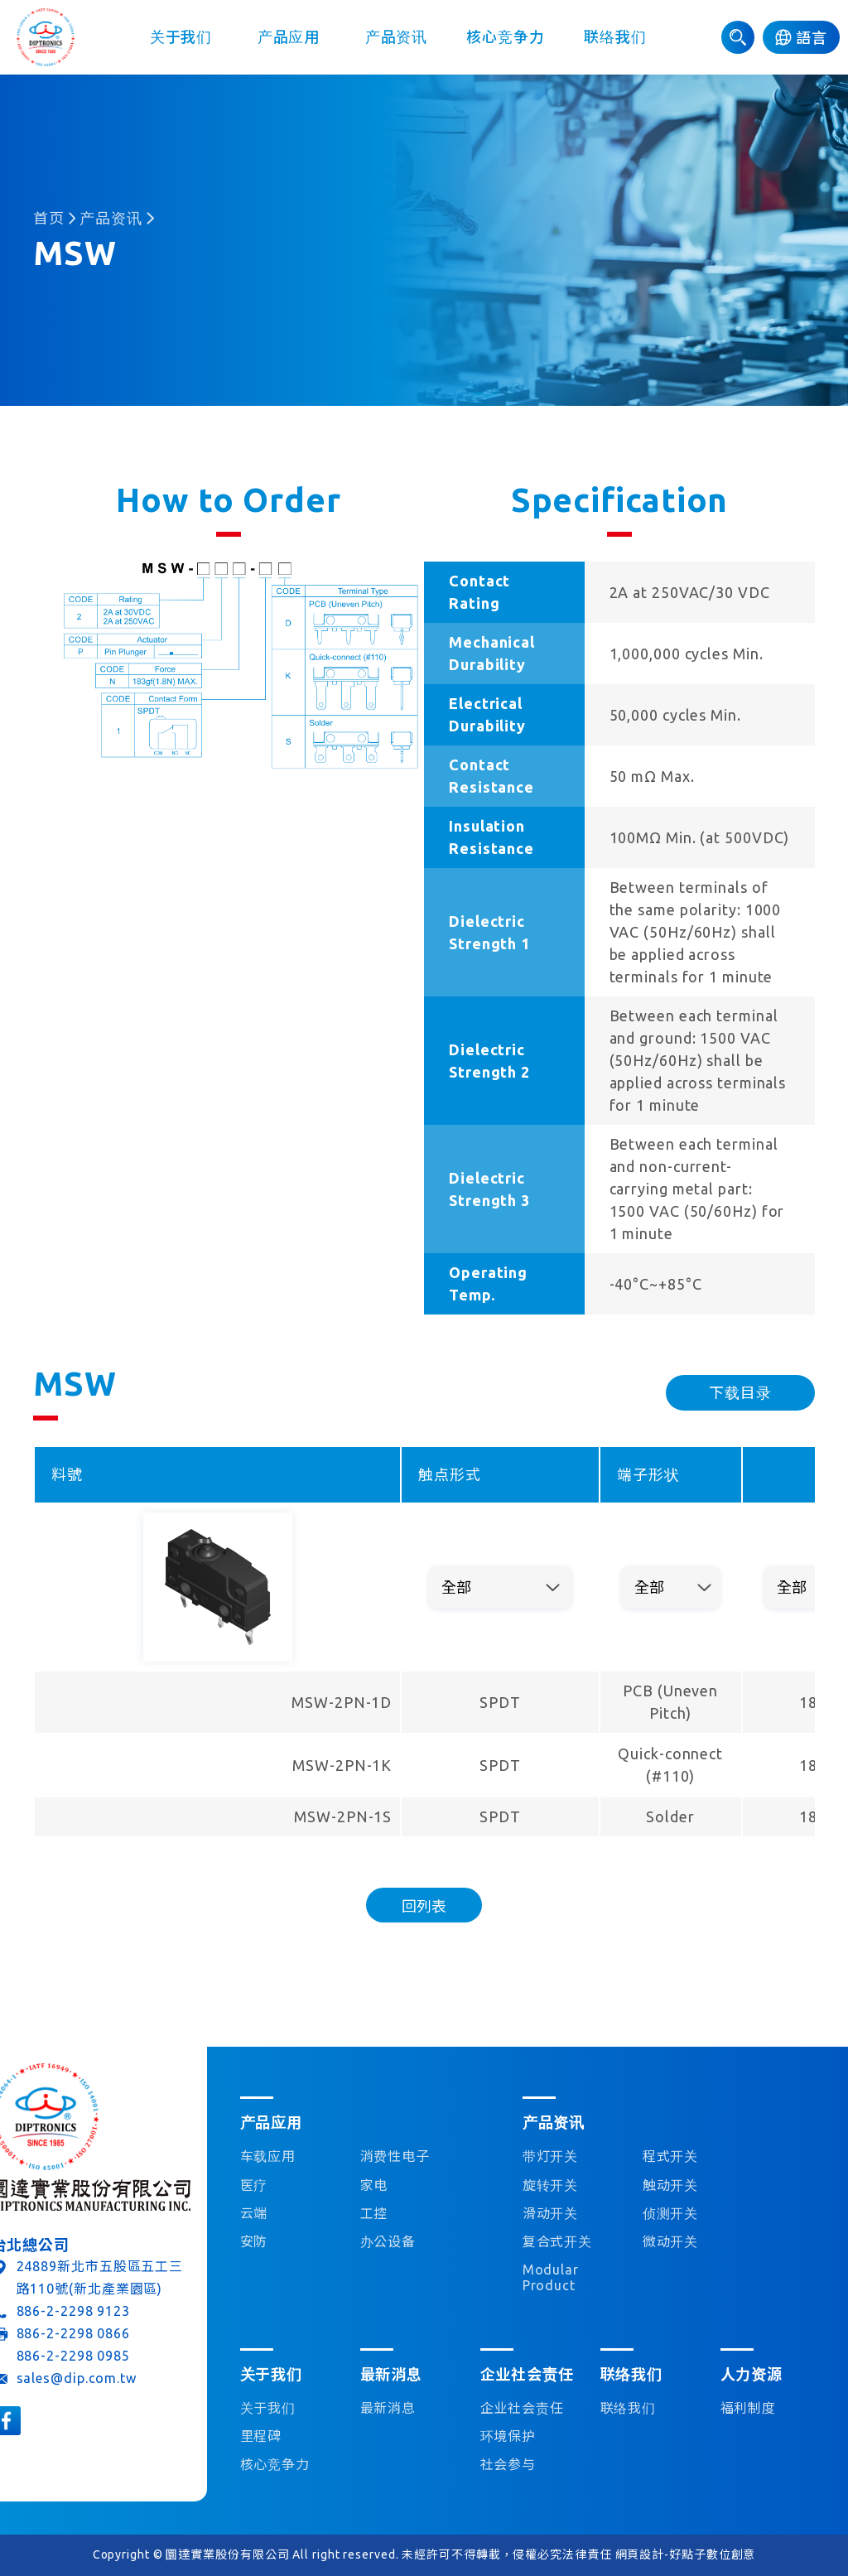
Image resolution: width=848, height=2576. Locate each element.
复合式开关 (558, 2241)
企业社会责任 (522, 2407)
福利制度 (748, 2407)
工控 (374, 2213)
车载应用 (268, 2156)
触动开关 (671, 2185)
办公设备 (388, 2241)
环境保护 (508, 2436)
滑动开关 (551, 2213)
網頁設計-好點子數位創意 (685, 2554)
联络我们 (615, 37)
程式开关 (671, 2156)
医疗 (254, 2185)
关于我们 (181, 37)
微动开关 (671, 2241)
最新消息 (388, 2407)
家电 (374, 2185)
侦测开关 (671, 2213)
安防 (254, 2241)
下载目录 (740, 1392)
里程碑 (261, 2436)
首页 (49, 218)
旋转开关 (551, 2185)
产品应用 (289, 37)
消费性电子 (395, 2156)
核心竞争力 (505, 37)
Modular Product (551, 2277)
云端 (254, 2213)
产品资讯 (396, 37)
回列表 (424, 1906)
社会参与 (508, 2464)
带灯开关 (551, 2156)
